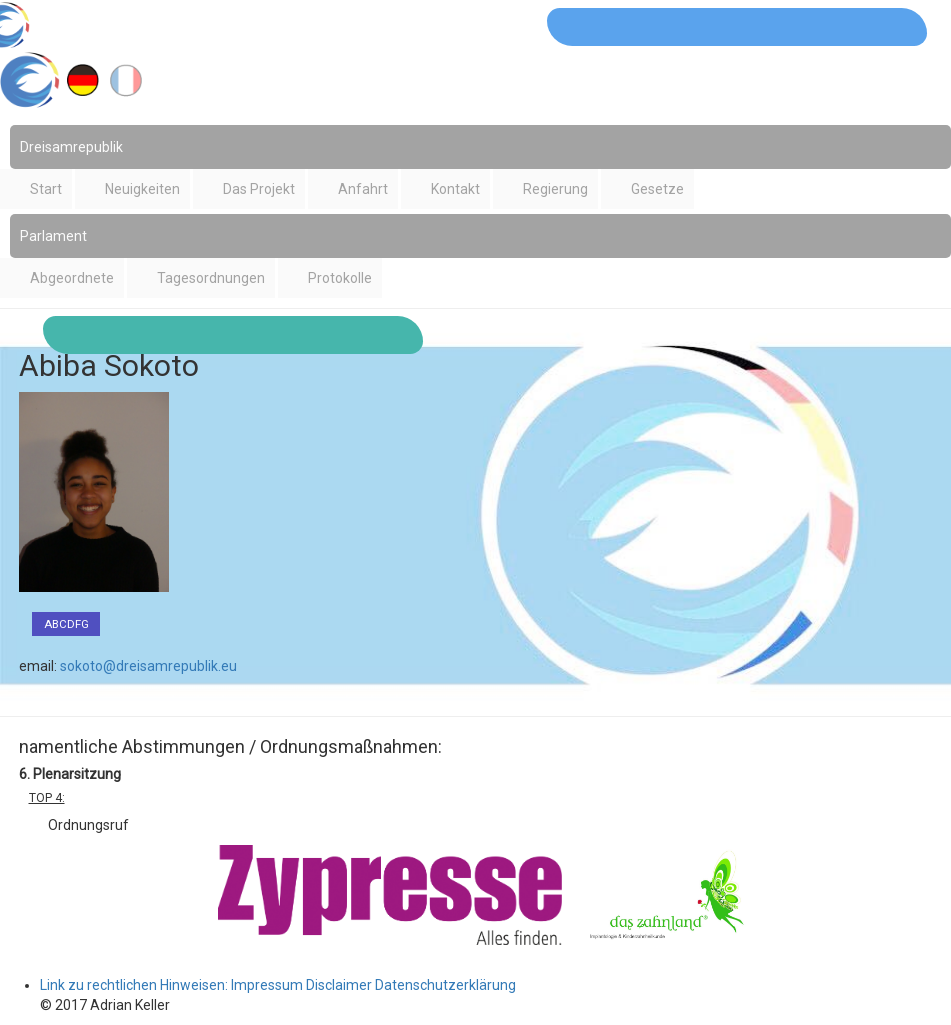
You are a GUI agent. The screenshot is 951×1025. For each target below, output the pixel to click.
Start (46, 189)
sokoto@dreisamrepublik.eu (148, 666)
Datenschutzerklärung (445, 985)
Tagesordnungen (211, 278)
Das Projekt (259, 189)
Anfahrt (363, 189)
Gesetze (657, 189)
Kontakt (455, 189)
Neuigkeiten (142, 189)
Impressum (267, 985)
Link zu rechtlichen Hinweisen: (135, 985)
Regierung (555, 189)
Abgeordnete (72, 278)
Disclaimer (339, 985)
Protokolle (340, 278)
